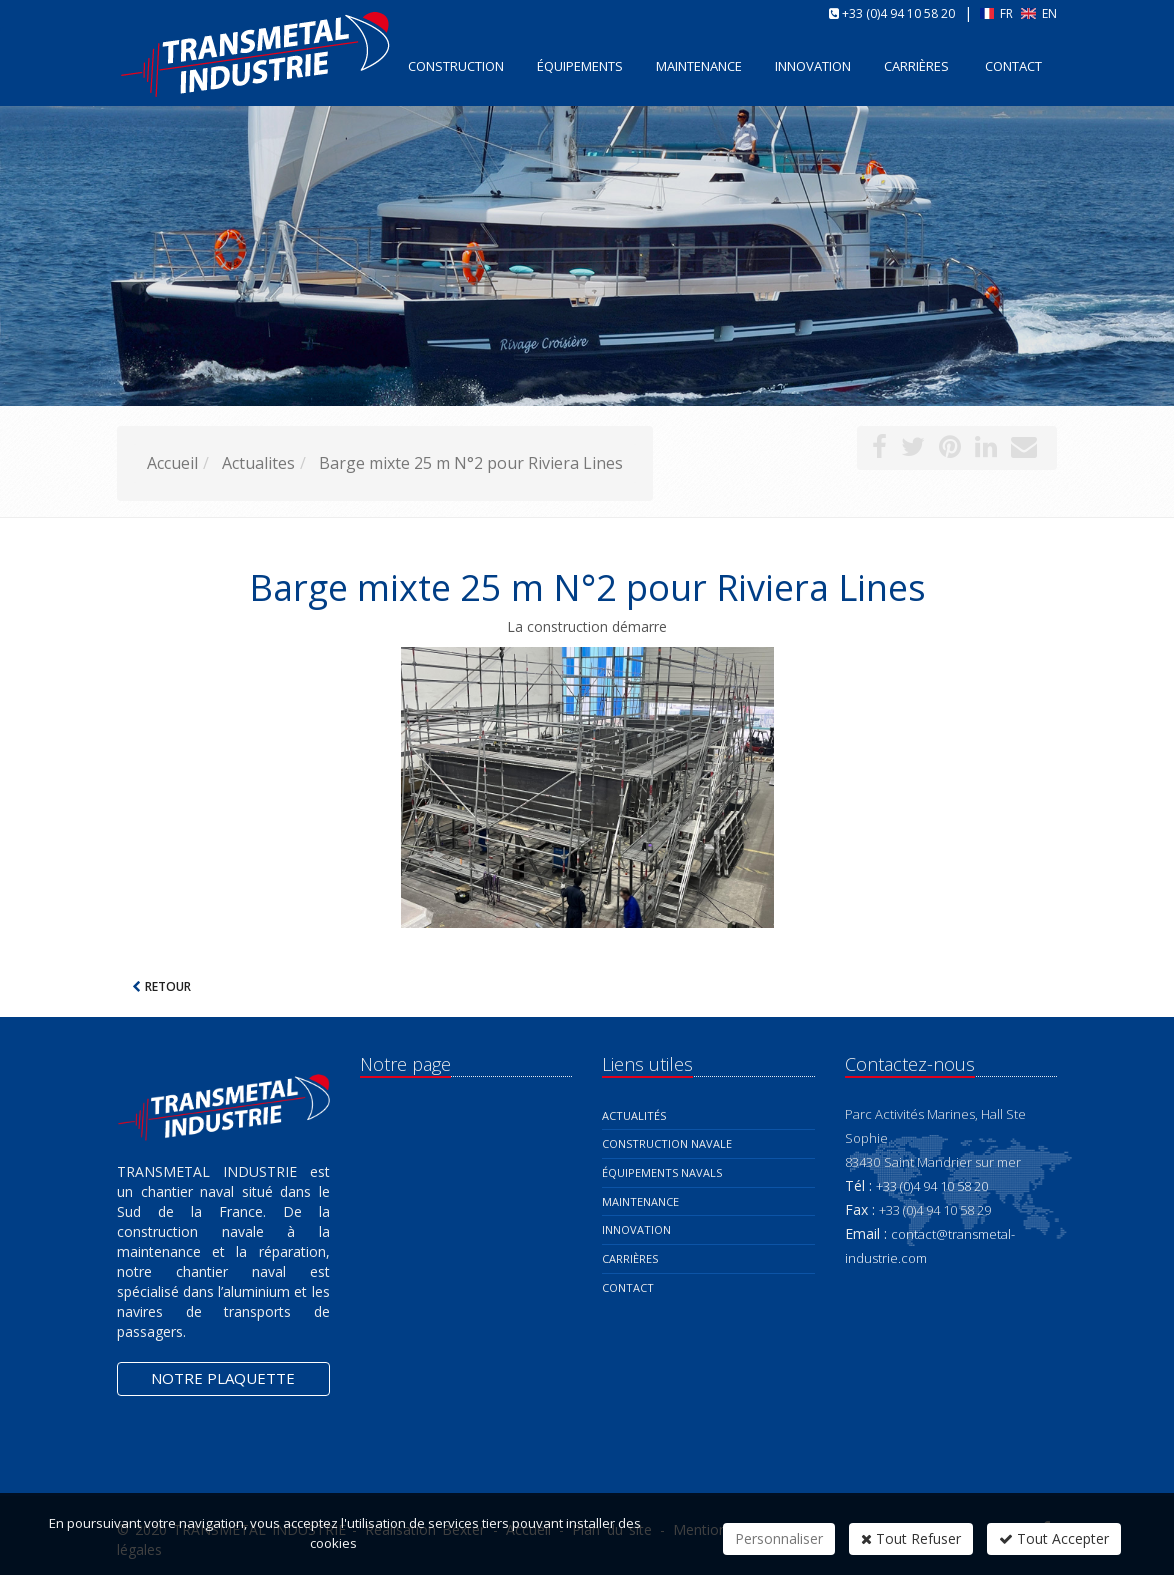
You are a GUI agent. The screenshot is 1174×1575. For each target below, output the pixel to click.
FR (998, 13)
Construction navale (667, 1143)
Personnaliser (779, 1538)
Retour (168, 986)
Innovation (636, 1229)
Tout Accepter (1054, 1538)
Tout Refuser (911, 1538)
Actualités (634, 1115)
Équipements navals (662, 1172)
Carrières (916, 66)
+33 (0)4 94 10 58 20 (898, 13)
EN (1039, 13)
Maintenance (640, 1201)
